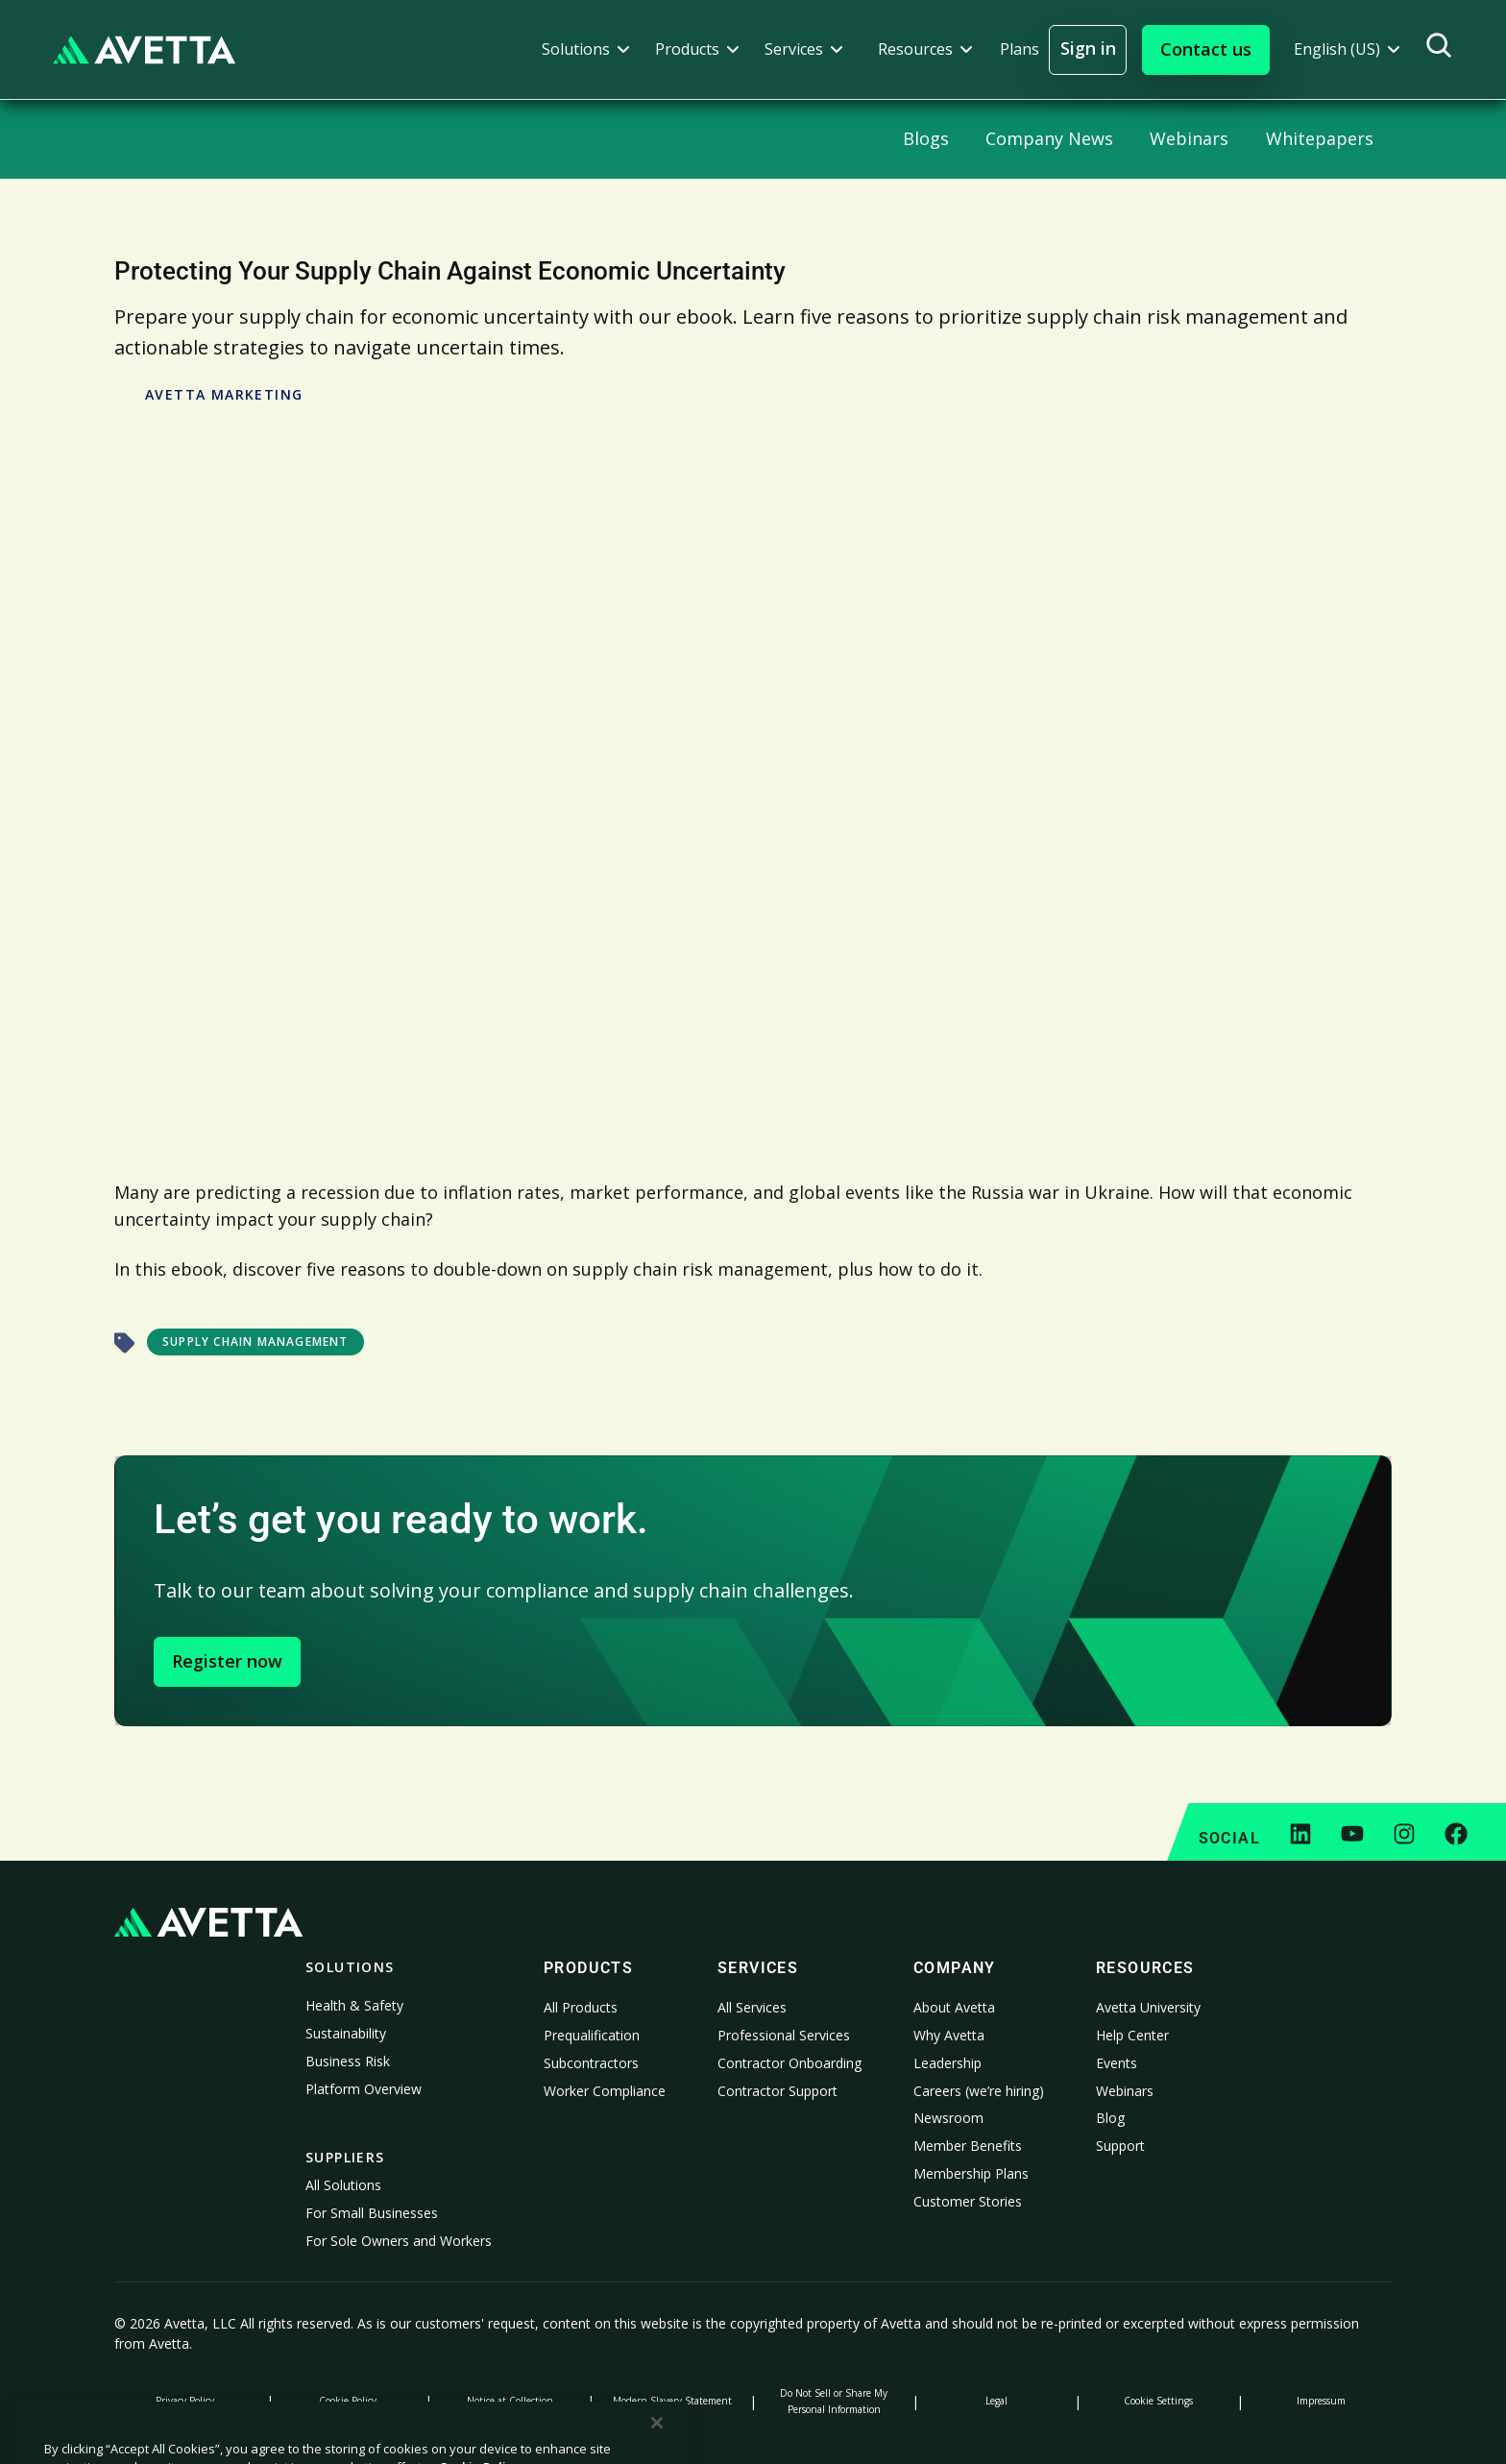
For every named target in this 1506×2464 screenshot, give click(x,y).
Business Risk (347, 2061)
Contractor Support (777, 2091)
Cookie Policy (347, 2400)
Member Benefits (967, 2145)
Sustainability (345, 2033)
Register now (227, 1660)
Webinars (1125, 2091)
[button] (586, 49)
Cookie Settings (1158, 2400)
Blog (1110, 2118)
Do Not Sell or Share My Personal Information (833, 2401)
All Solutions (343, 2185)
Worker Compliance (605, 2091)
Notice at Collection (510, 2400)
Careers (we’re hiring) (978, 2091)
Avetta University (1148, 2007)
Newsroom (948, 2118)
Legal (996, 2400)
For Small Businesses (371, 2213)
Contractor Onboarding (789, 2063)
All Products (581, 2007)
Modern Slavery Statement (672, 2400)
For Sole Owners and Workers (398, 2241)
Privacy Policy (185, 2400)
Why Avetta (948, 2035)
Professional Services (783, 2035)
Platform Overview (363, 2089)
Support (1120, 2145)
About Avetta (954, 2007)
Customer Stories (967, 2201)
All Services (752, 2007)
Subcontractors (591, 2063)
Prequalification (592, 2035)
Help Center (1132, 2035)
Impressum (1321, 2400)
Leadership (947, 2063)
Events (1116, 2063)
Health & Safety (354, 2005)
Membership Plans (971, 2173)
